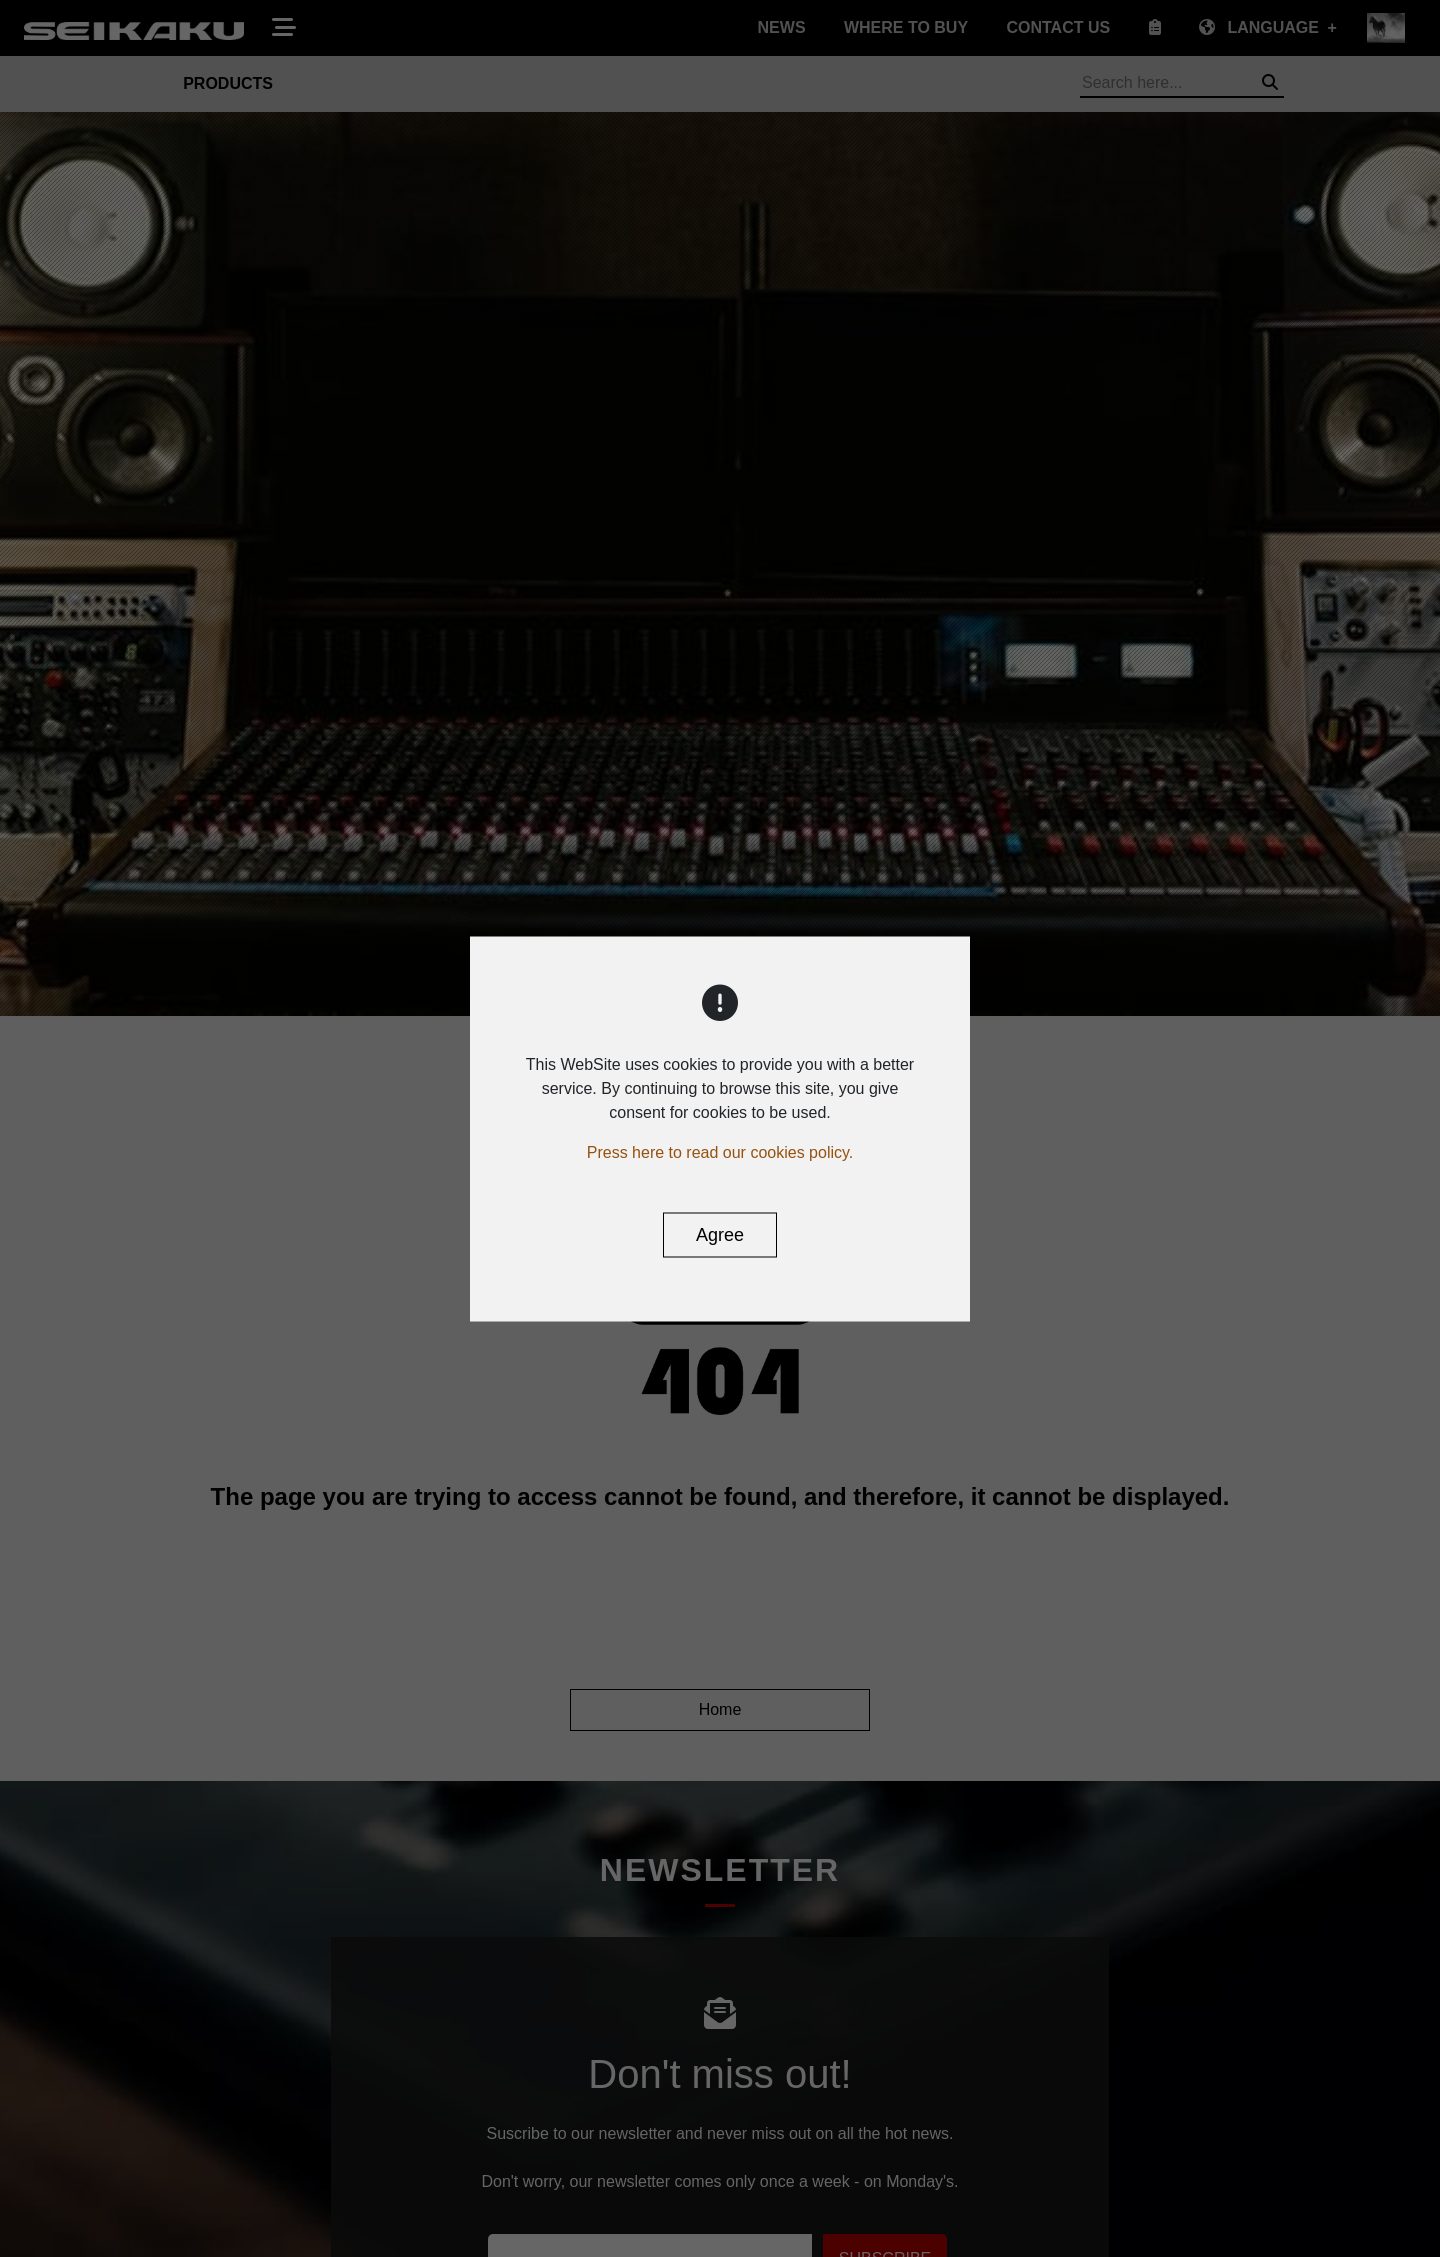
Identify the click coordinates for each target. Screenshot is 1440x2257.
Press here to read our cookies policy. (720, 1151)
